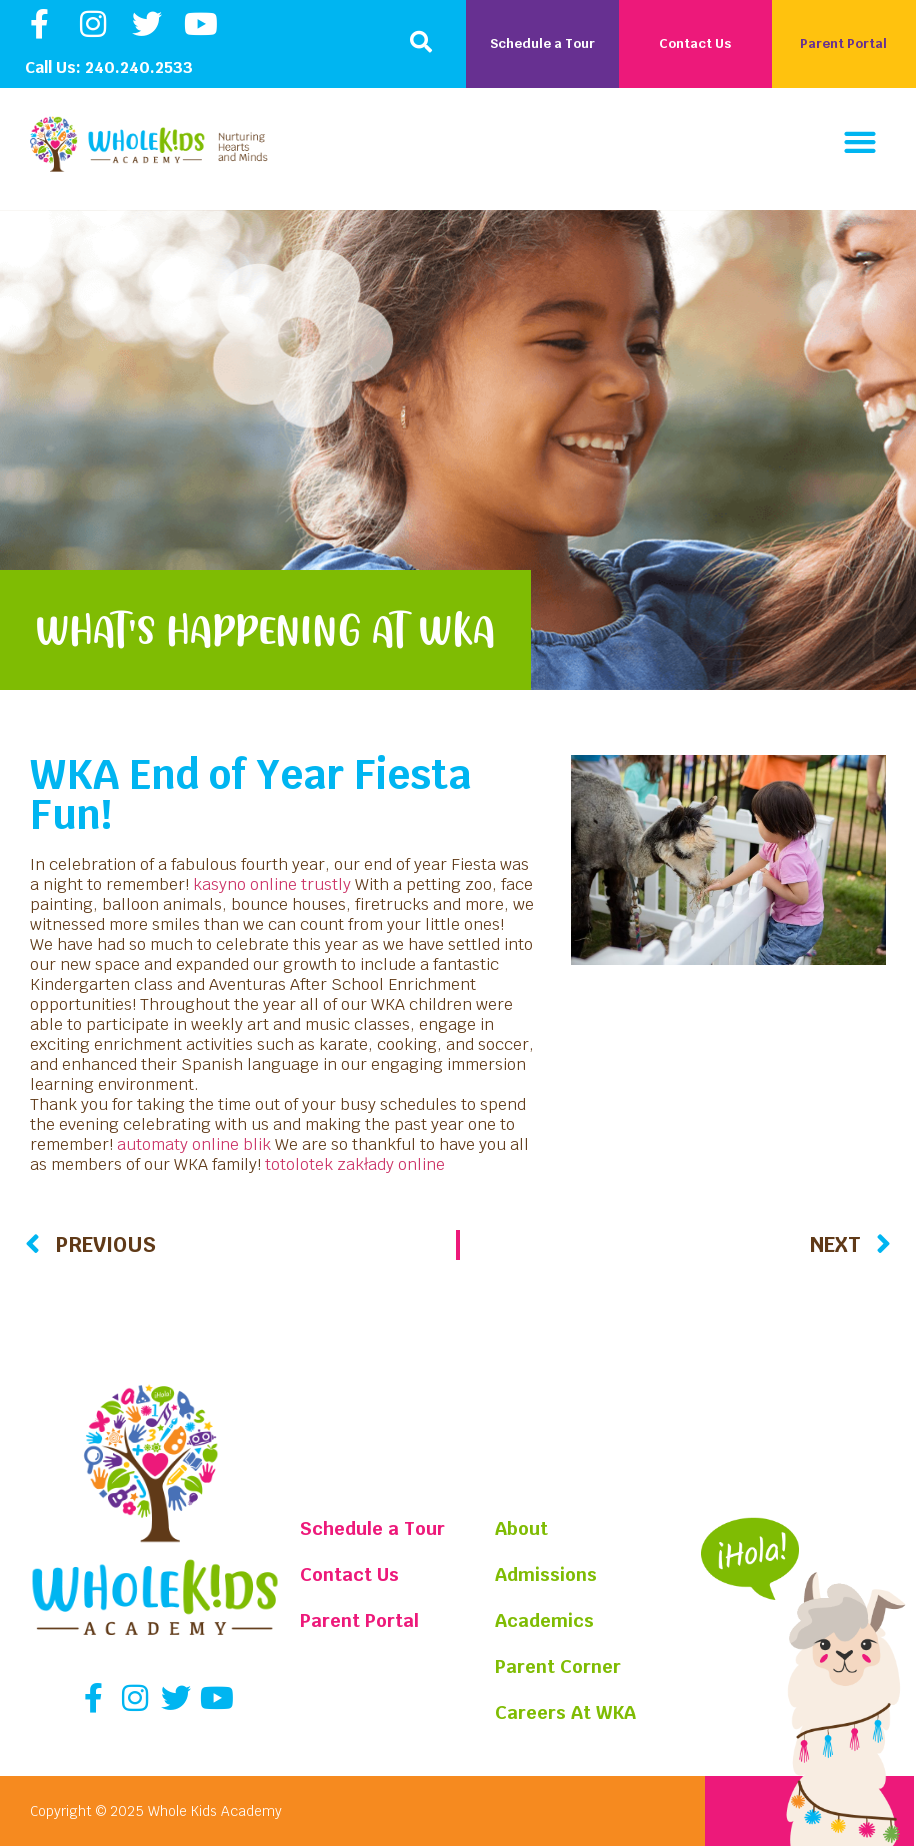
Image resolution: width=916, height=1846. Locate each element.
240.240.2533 (139, 67)
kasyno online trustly (272, 884)
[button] (421, 42)
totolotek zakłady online (355, 1164)
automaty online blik (194, 1144)
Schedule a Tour (372, 1528)
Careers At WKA (566, 1712)
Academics (545, 1620)
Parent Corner (559, 1666)
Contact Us (349, 1574)
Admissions (547, 1574)
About (522, 1528)
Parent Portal (359, 1620)
